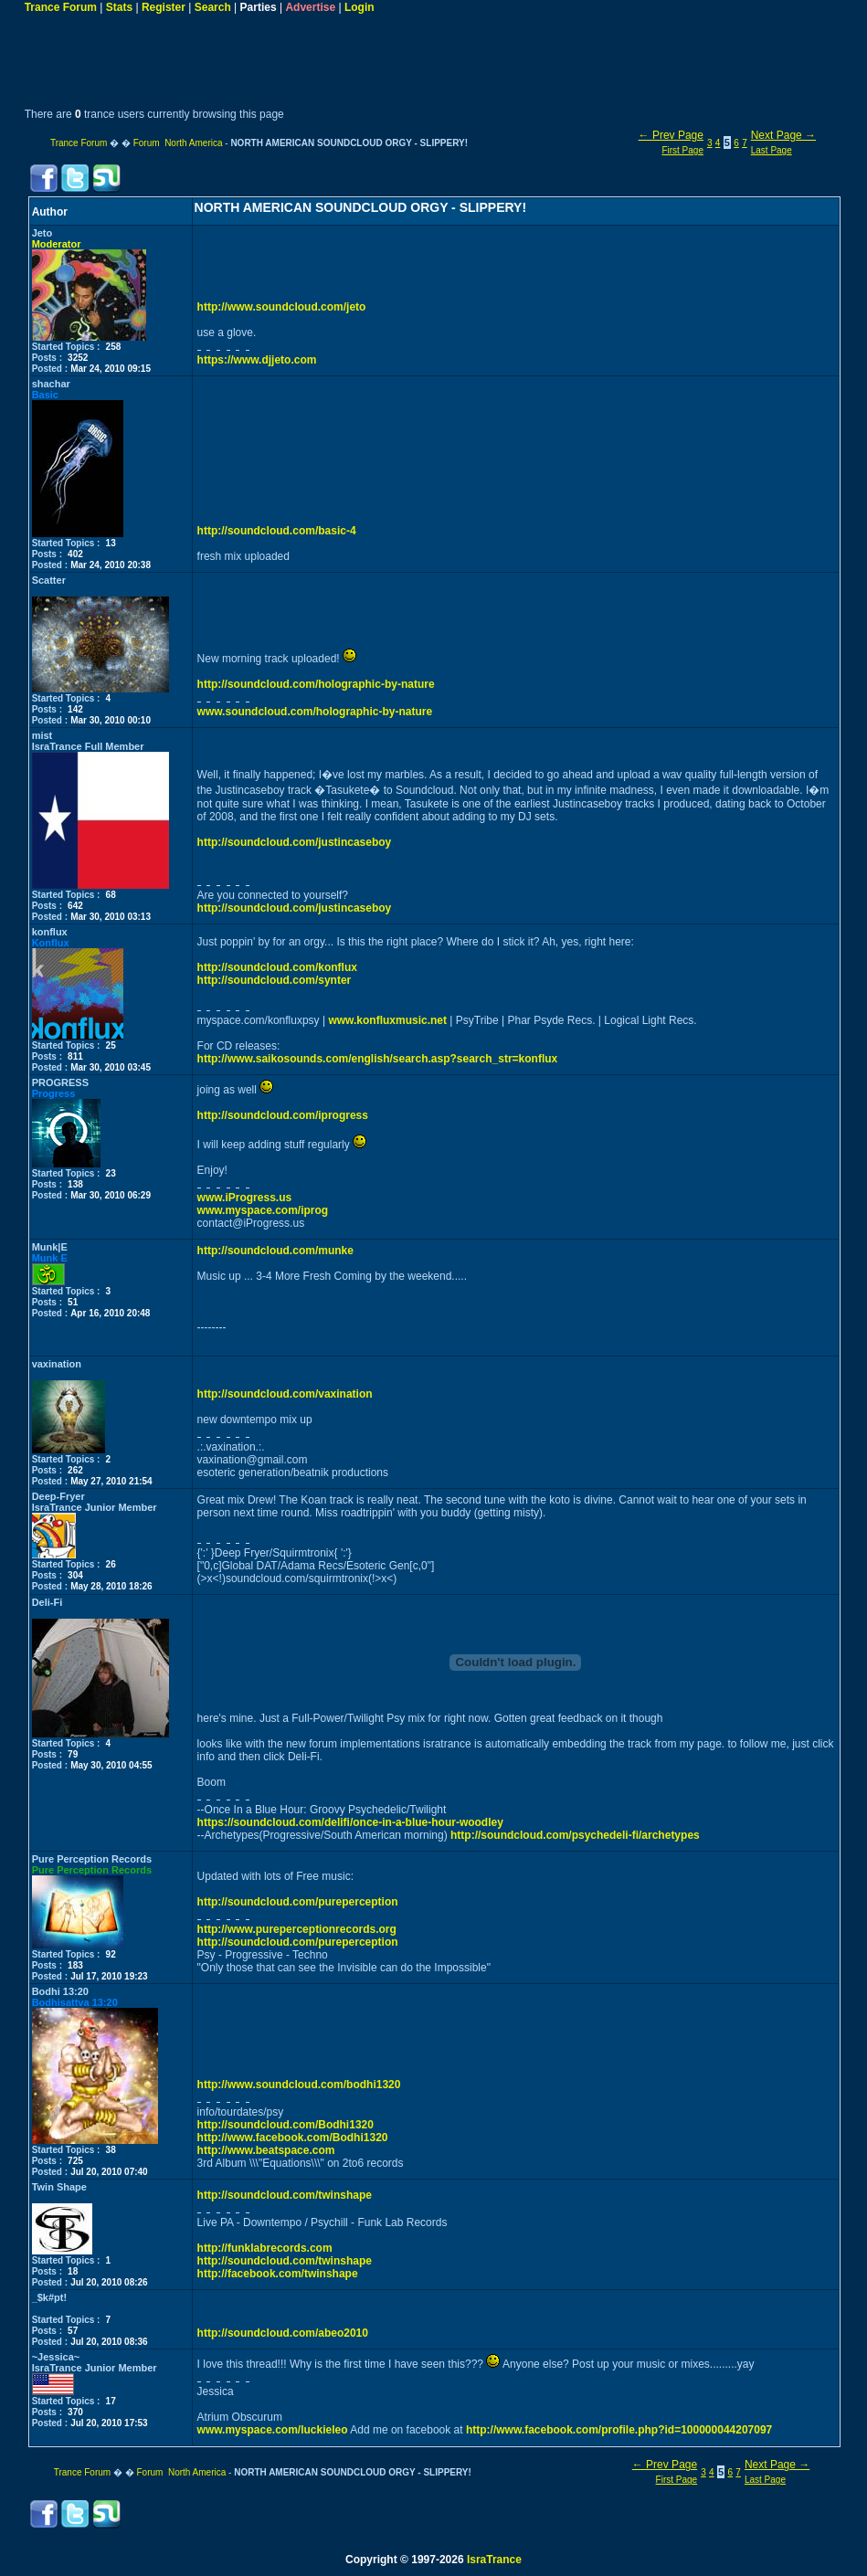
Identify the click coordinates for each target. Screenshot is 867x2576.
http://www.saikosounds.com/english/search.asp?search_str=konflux (377, 1058)
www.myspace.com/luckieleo (272, 2429)
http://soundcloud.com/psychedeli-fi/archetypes (575, 1835)
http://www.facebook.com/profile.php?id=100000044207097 (619, 2429)
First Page (682, 150)
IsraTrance (494, 2559)
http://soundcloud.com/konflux (277, 967)
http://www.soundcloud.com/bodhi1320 (299, 2084)
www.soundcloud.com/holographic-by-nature (315, 711)
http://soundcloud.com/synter (274, 980)
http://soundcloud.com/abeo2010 (282, 2333)
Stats (119, 7)
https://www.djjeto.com (257, 360)
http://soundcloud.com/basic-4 (276, 530)
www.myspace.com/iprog (263, 1210)
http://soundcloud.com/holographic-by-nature (316, 684)
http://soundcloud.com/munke (275, 1250)
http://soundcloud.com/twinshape (284, 2195)
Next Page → (783, 135)
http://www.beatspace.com (266, 2150)
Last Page (771, 150)
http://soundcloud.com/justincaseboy (294, 842)
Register (163, 7)
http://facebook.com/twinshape (277, 2273)
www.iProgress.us (244, 1197)
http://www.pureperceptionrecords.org (296, 1929)
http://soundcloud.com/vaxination (285, 1394)
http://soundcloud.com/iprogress (282, 1115)
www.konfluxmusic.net (387, 1020)
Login (359, 7)
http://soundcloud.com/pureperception (297, 1901)
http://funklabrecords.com (265, 2248)
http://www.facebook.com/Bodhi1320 (292, 2137)
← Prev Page (671, 135)
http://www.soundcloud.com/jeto (281, 307)
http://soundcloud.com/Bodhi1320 (285, 2124)
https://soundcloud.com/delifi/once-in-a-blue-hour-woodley (350, 1822)
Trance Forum (61, 7)
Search (213, 7)
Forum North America (178, 143)
